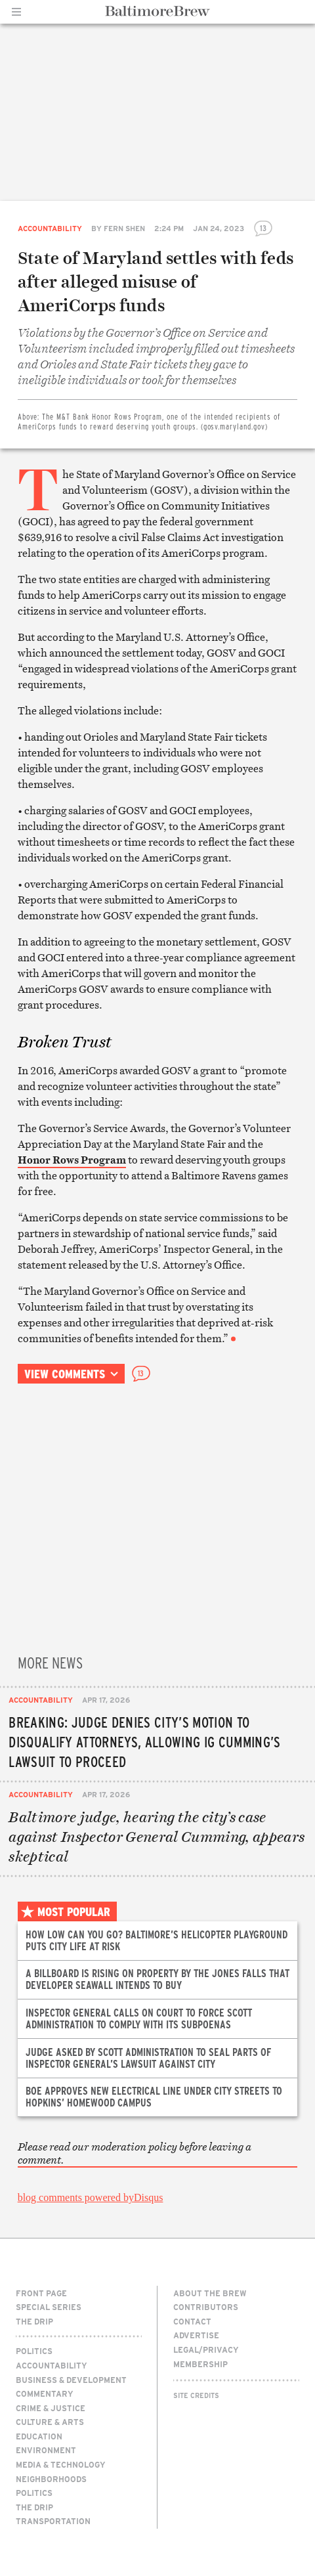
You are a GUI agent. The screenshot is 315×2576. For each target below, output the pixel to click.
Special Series (48, 2307)
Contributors (205, 2307)
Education (39, 2436)
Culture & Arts (50, 2421)
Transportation (53, 2521)
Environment (46, 2450)
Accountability (50, 228)
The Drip (34, 2321)
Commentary (45, 2393)
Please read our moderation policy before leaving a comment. (134, 2153)
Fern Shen (124, 228)
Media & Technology (61, 2464)
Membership (200, 2364)
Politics (34, 2351)
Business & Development (71, 2379)
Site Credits (196, 2395)
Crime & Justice (50, 2408)
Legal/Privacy (206, 2349)
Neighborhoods (51, 2479)
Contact (192, 2321)
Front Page (41, 2293)
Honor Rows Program (72, 1159)
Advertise (196, 2335)
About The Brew (210, 2293)
